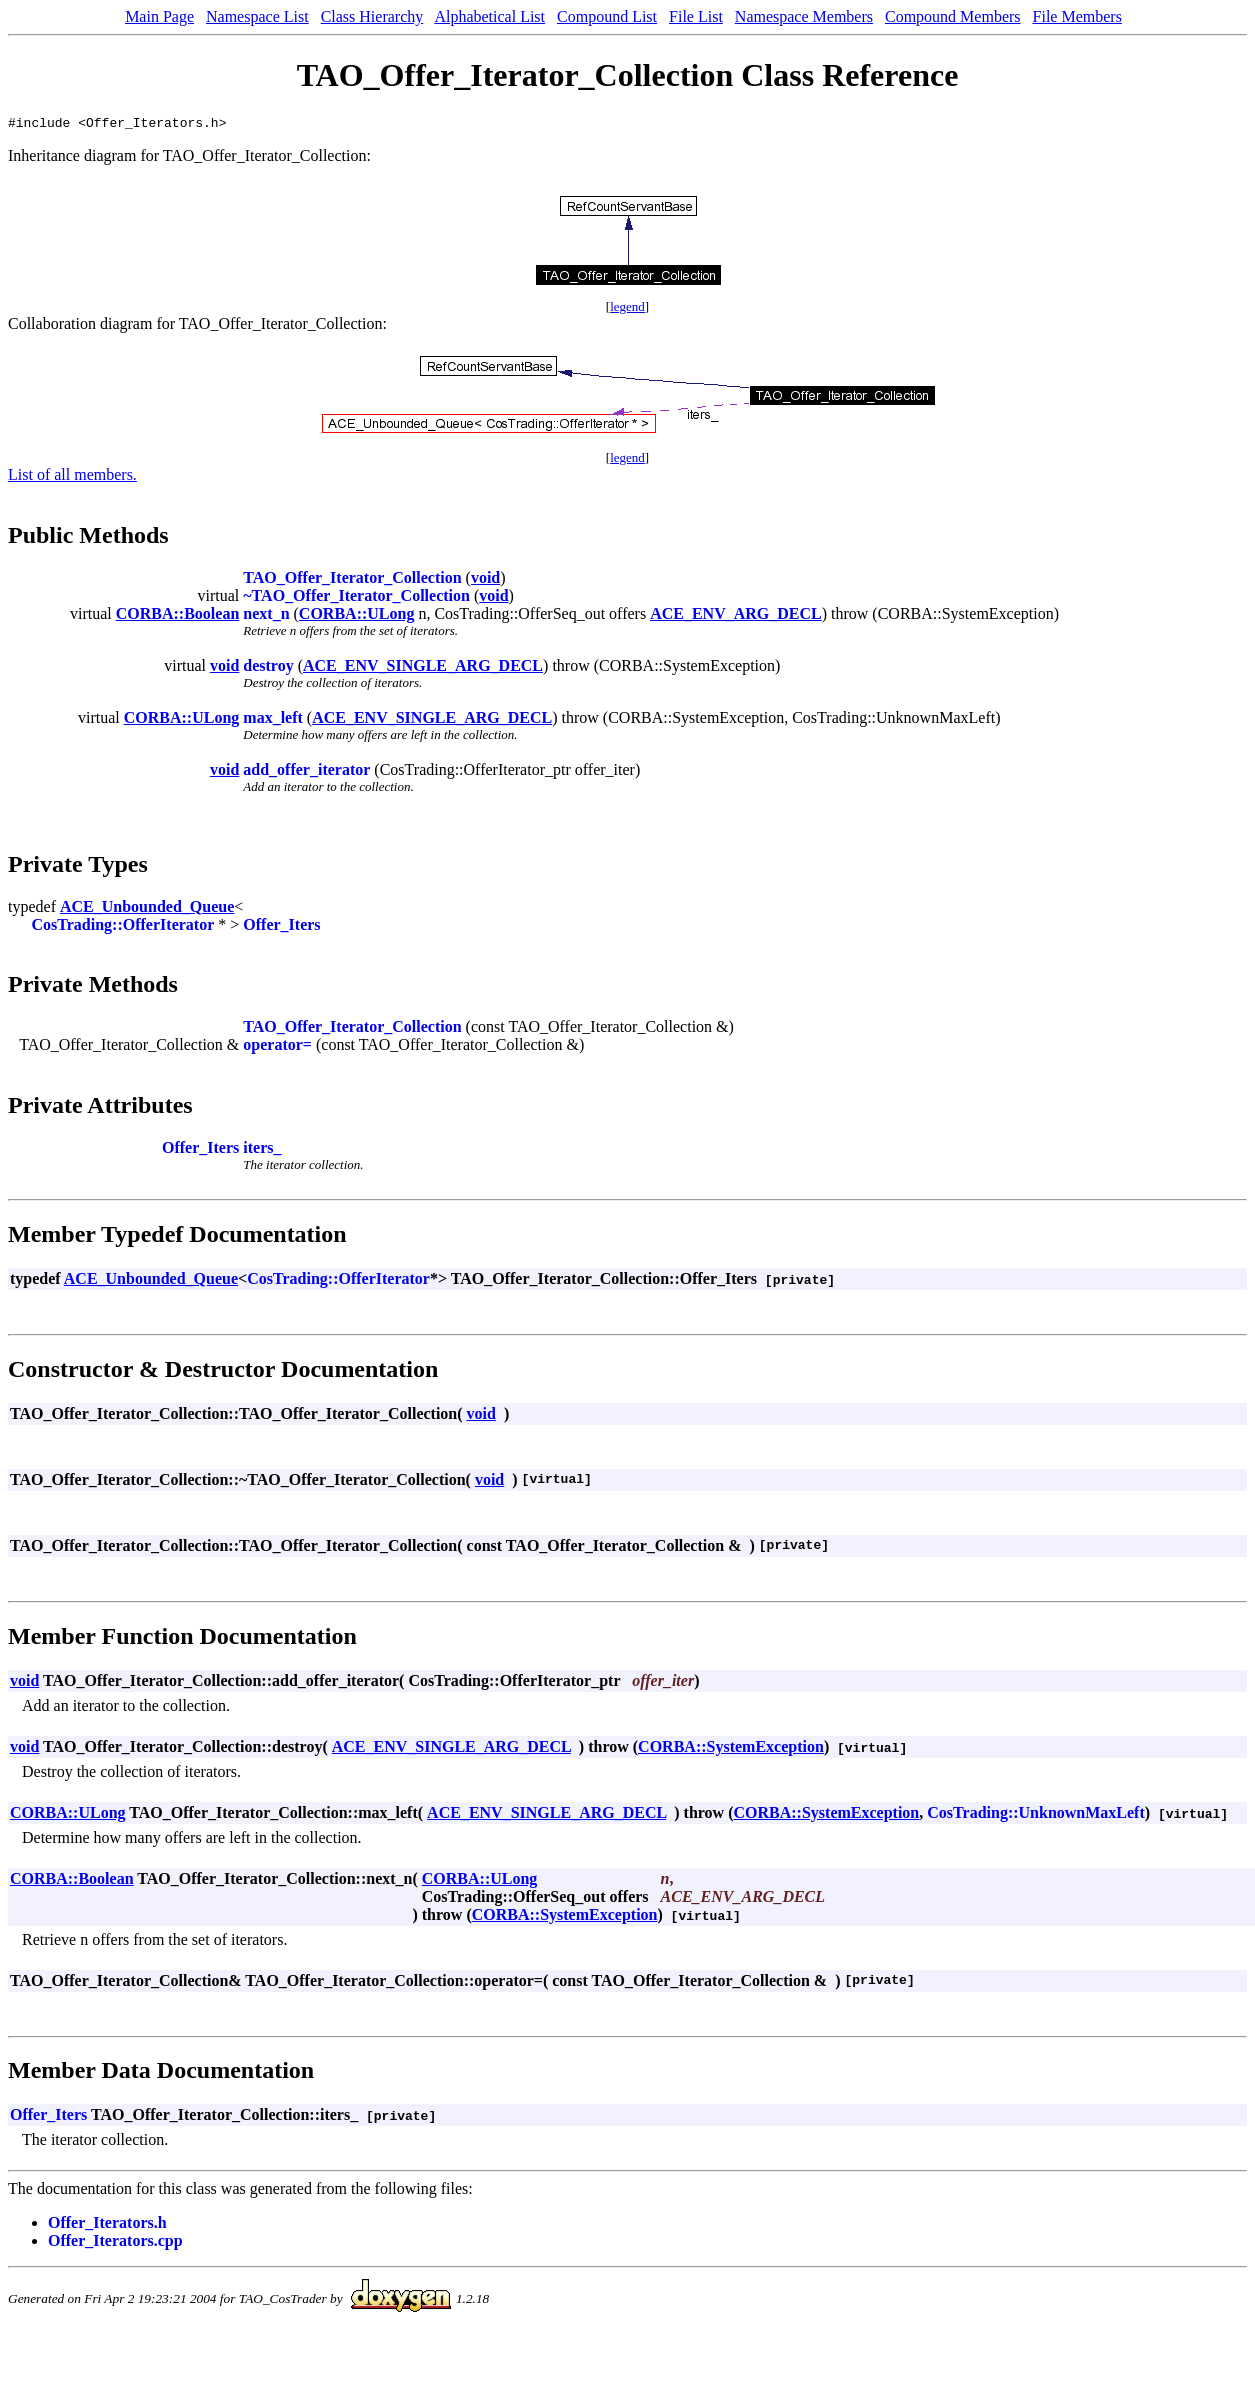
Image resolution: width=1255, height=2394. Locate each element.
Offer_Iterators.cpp (115, 2243)
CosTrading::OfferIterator (123, 927)
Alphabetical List (489, 16)
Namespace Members (804, 16)
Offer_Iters (281, 927)
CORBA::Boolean (178, 616)
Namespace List (257, 16)
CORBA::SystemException (731, 1749)
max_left (273, 720)
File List (696, 16)
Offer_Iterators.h (107, 2225)
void (485, 580)
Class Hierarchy (372, 16)
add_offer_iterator (306, 772)
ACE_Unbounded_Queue (147, 909)
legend (627, 309)
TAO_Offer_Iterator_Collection (352, 580)
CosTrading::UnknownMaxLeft (1036, 1815)
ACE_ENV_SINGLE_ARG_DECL (423, 668)
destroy (268, 668)
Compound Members (953, 16)
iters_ (262, 1150)
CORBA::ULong (357, 616)
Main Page (159, 16)
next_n (266, 616)
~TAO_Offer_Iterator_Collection (356, 598)
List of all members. (72, 477)
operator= (277, 1047)
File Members (1077, 16)
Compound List (607, 16)
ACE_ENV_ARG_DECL (736, 616)
